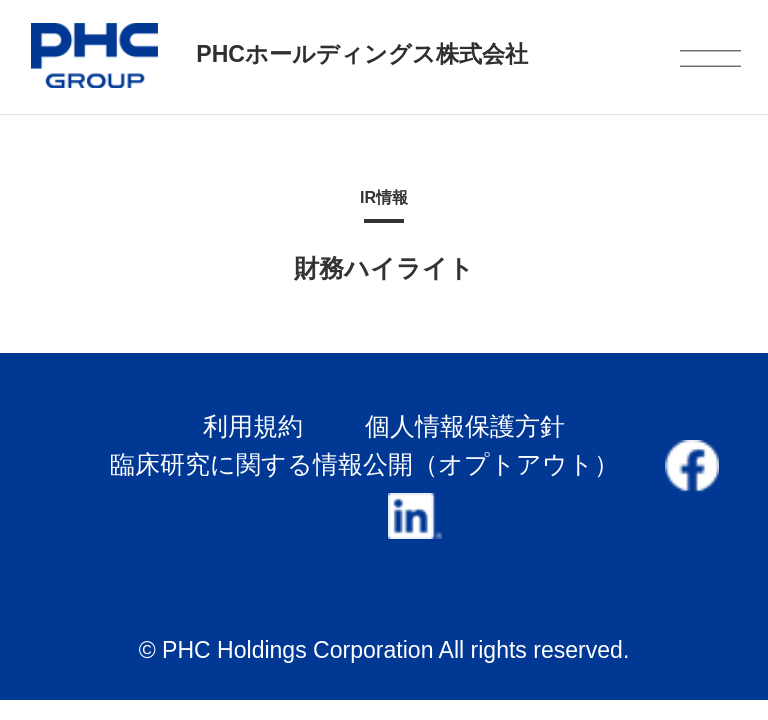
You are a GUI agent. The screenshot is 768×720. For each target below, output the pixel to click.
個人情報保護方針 (465, 426)
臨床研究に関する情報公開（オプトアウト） (364, 464)
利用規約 (253, 426)
